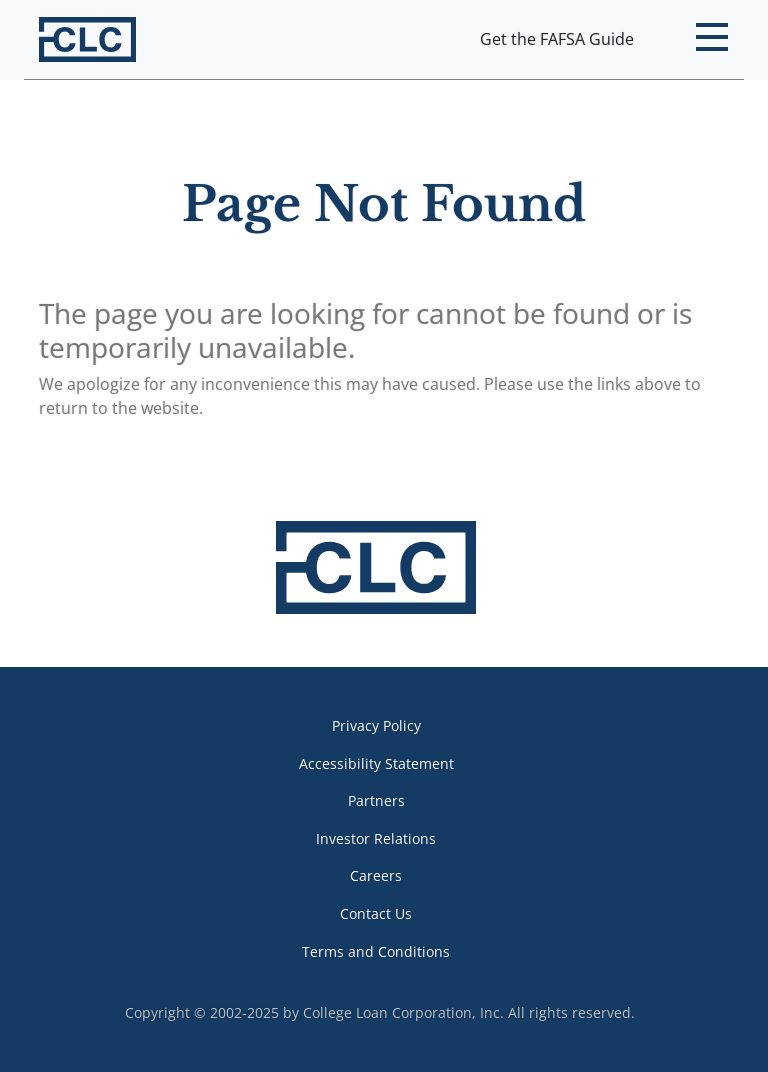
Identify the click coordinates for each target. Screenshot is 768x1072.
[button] (711, 40)
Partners (376, 800)
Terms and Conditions (376, 951)
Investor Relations (376, 838)
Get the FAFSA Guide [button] (557, 39)
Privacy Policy (376, 725)
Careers (376, 875)
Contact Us (376, 913)
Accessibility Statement (376, 763)
